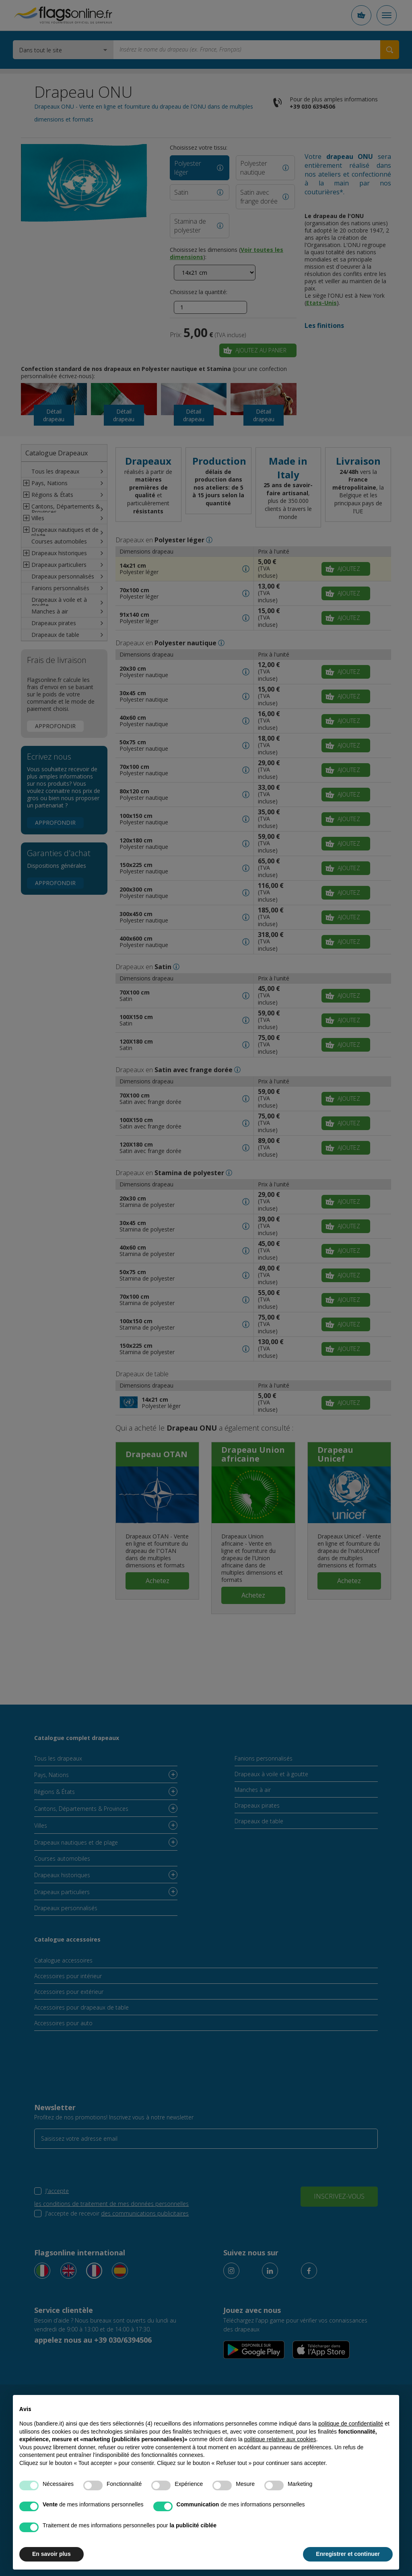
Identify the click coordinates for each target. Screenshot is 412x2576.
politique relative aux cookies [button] (280, 2439)
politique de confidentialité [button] (350, 2423)
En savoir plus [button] (51, 2554)
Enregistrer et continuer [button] (348, 2554)
